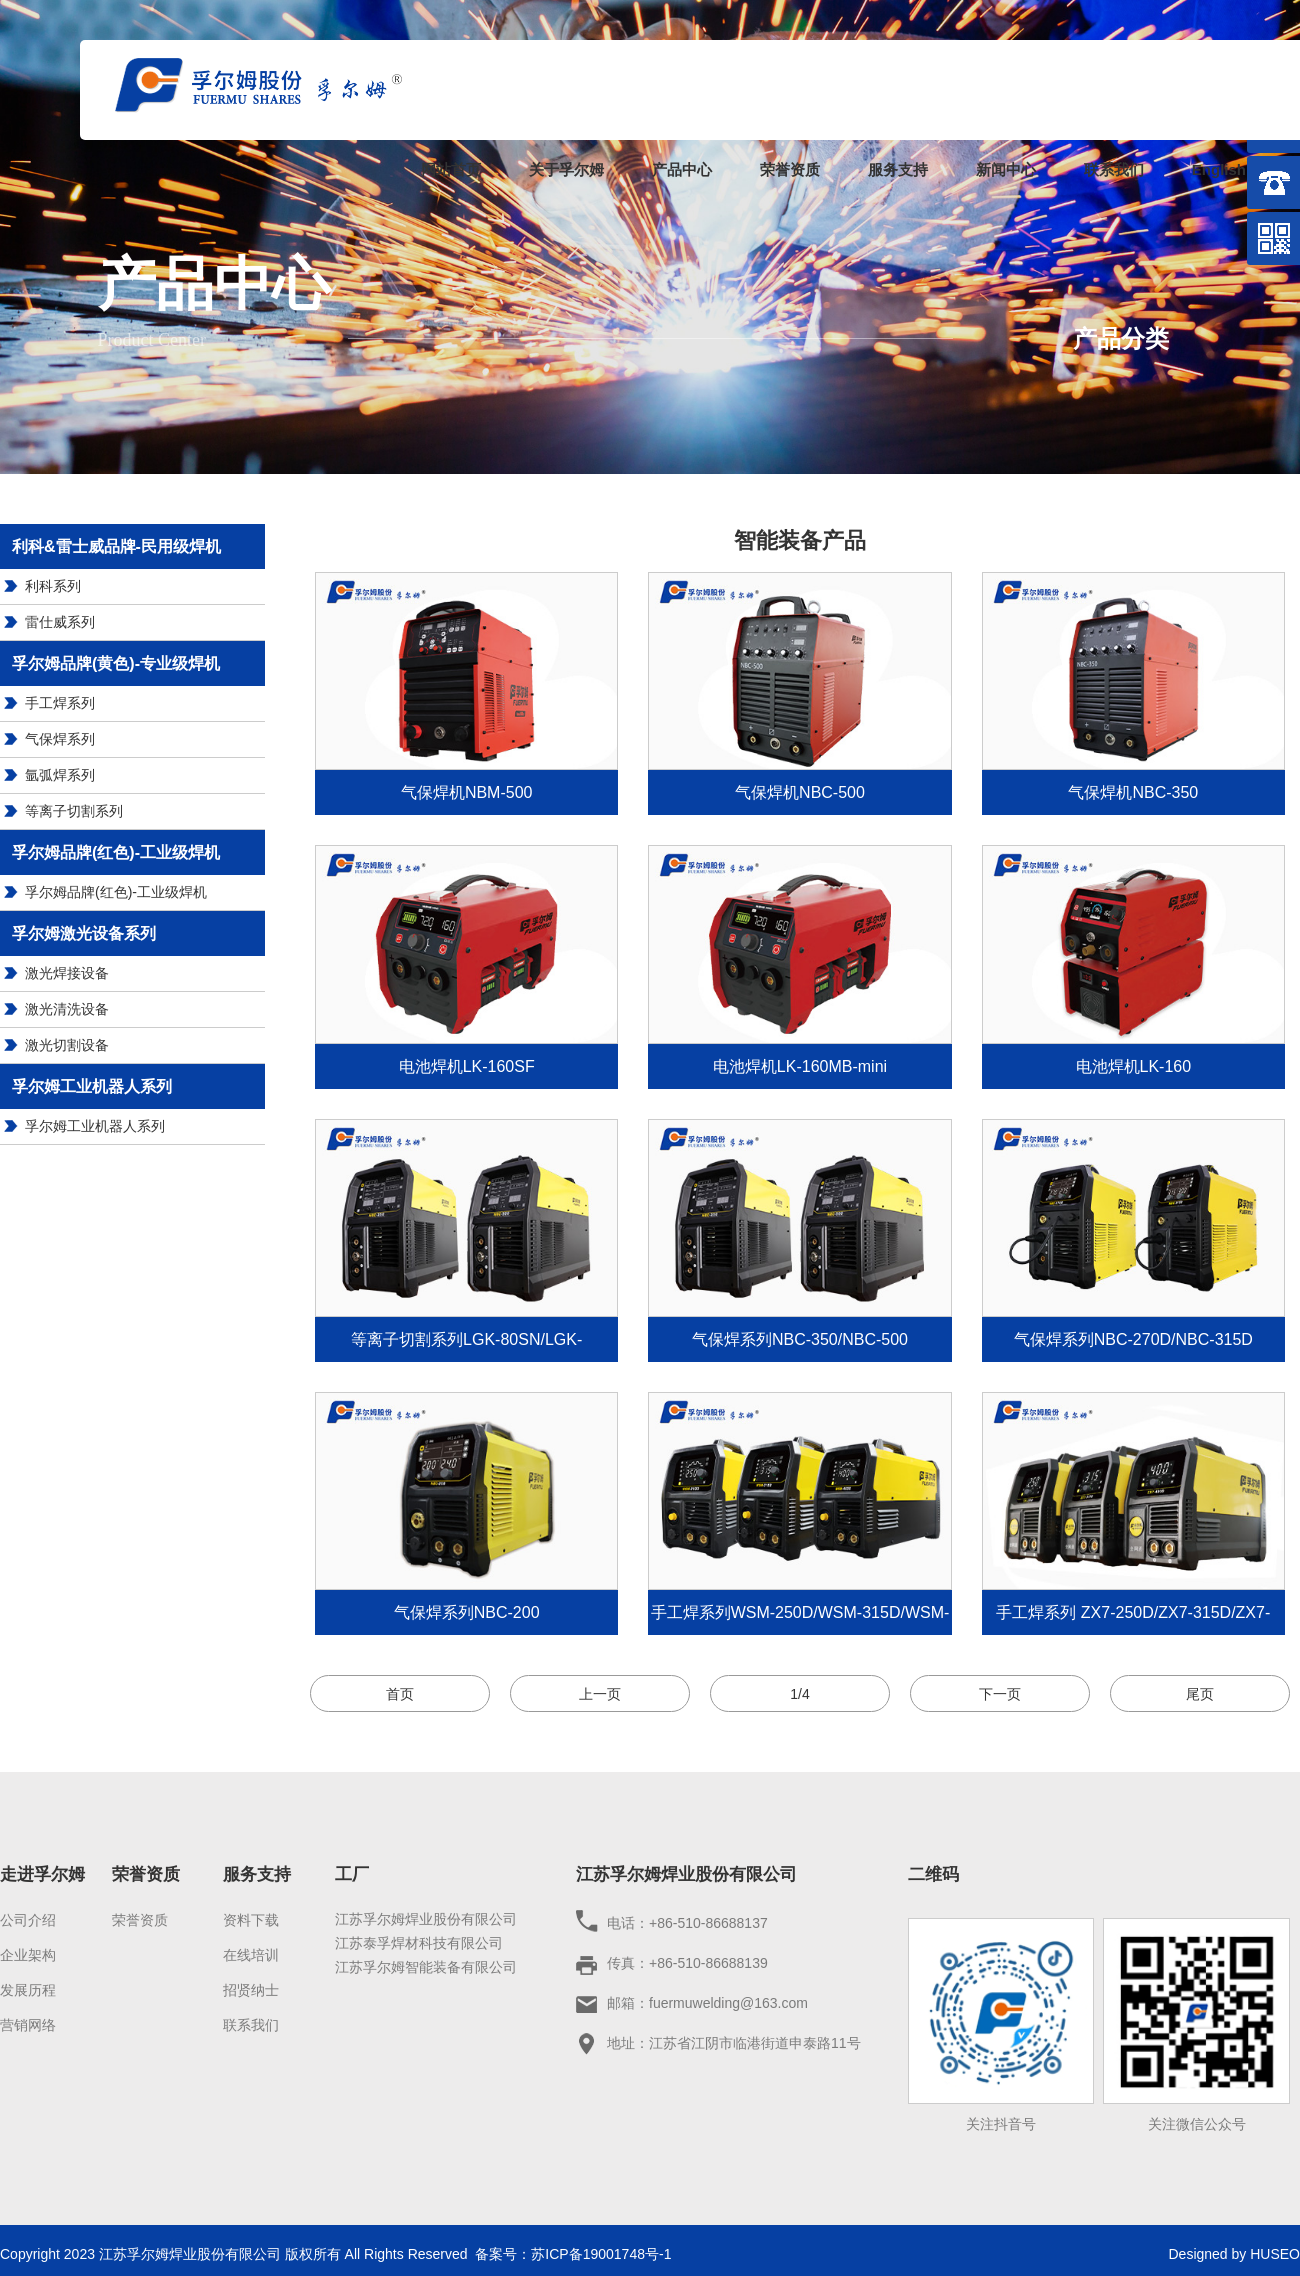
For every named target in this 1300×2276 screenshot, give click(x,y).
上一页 (600, 1694)
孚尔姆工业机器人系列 (95, 1126)
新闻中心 (1006, 169)
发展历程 (28, 1990)
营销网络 (28, 2025)
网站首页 (451, 169)
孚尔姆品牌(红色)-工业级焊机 (116, 892)
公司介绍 (28, 1920)
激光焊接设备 (67, 973)
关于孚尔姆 (566, 169)
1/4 (799, 1694)
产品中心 (682, 169)
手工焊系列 (60, 703)
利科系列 (53, 586)
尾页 (1200, 1694)
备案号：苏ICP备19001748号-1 (573, 2254)
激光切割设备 (67, 1045)
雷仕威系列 (60, 622)
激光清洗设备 (67, 1009)
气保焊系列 (60, 739)
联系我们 (1114, 169)
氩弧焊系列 (60, 775)
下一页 (1000, 1694)
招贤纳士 (251, 1990)
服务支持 (898, 169)
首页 (400, 1694)
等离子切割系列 (74, 811)
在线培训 (251, 1955)
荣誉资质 (790, 169)
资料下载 (251, 1920)
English (1219, 169)
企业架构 (28, 1955)
